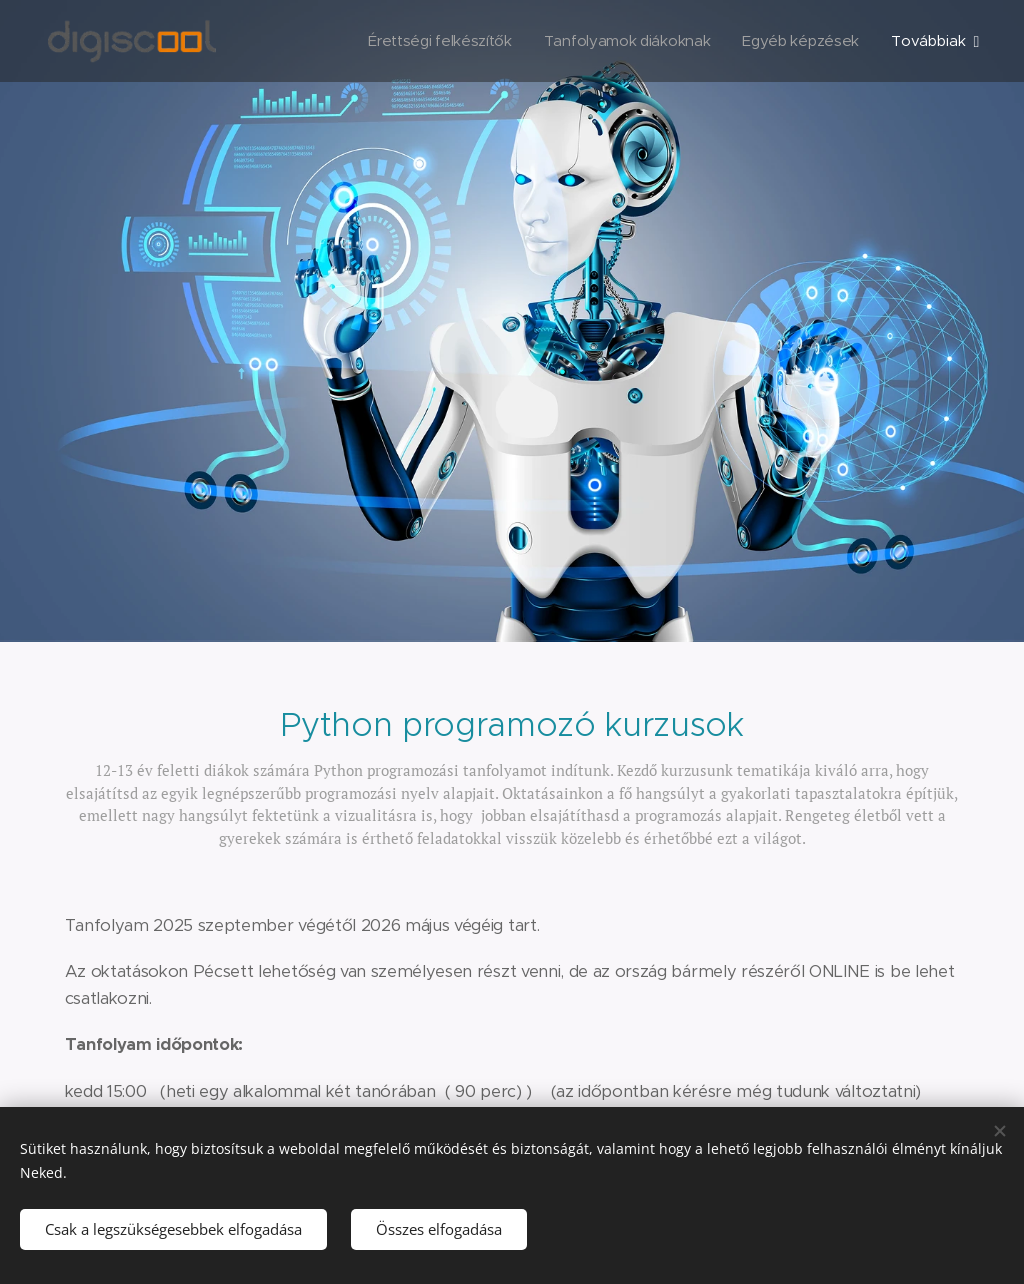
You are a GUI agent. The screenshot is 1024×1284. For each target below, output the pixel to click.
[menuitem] (431, 41)
